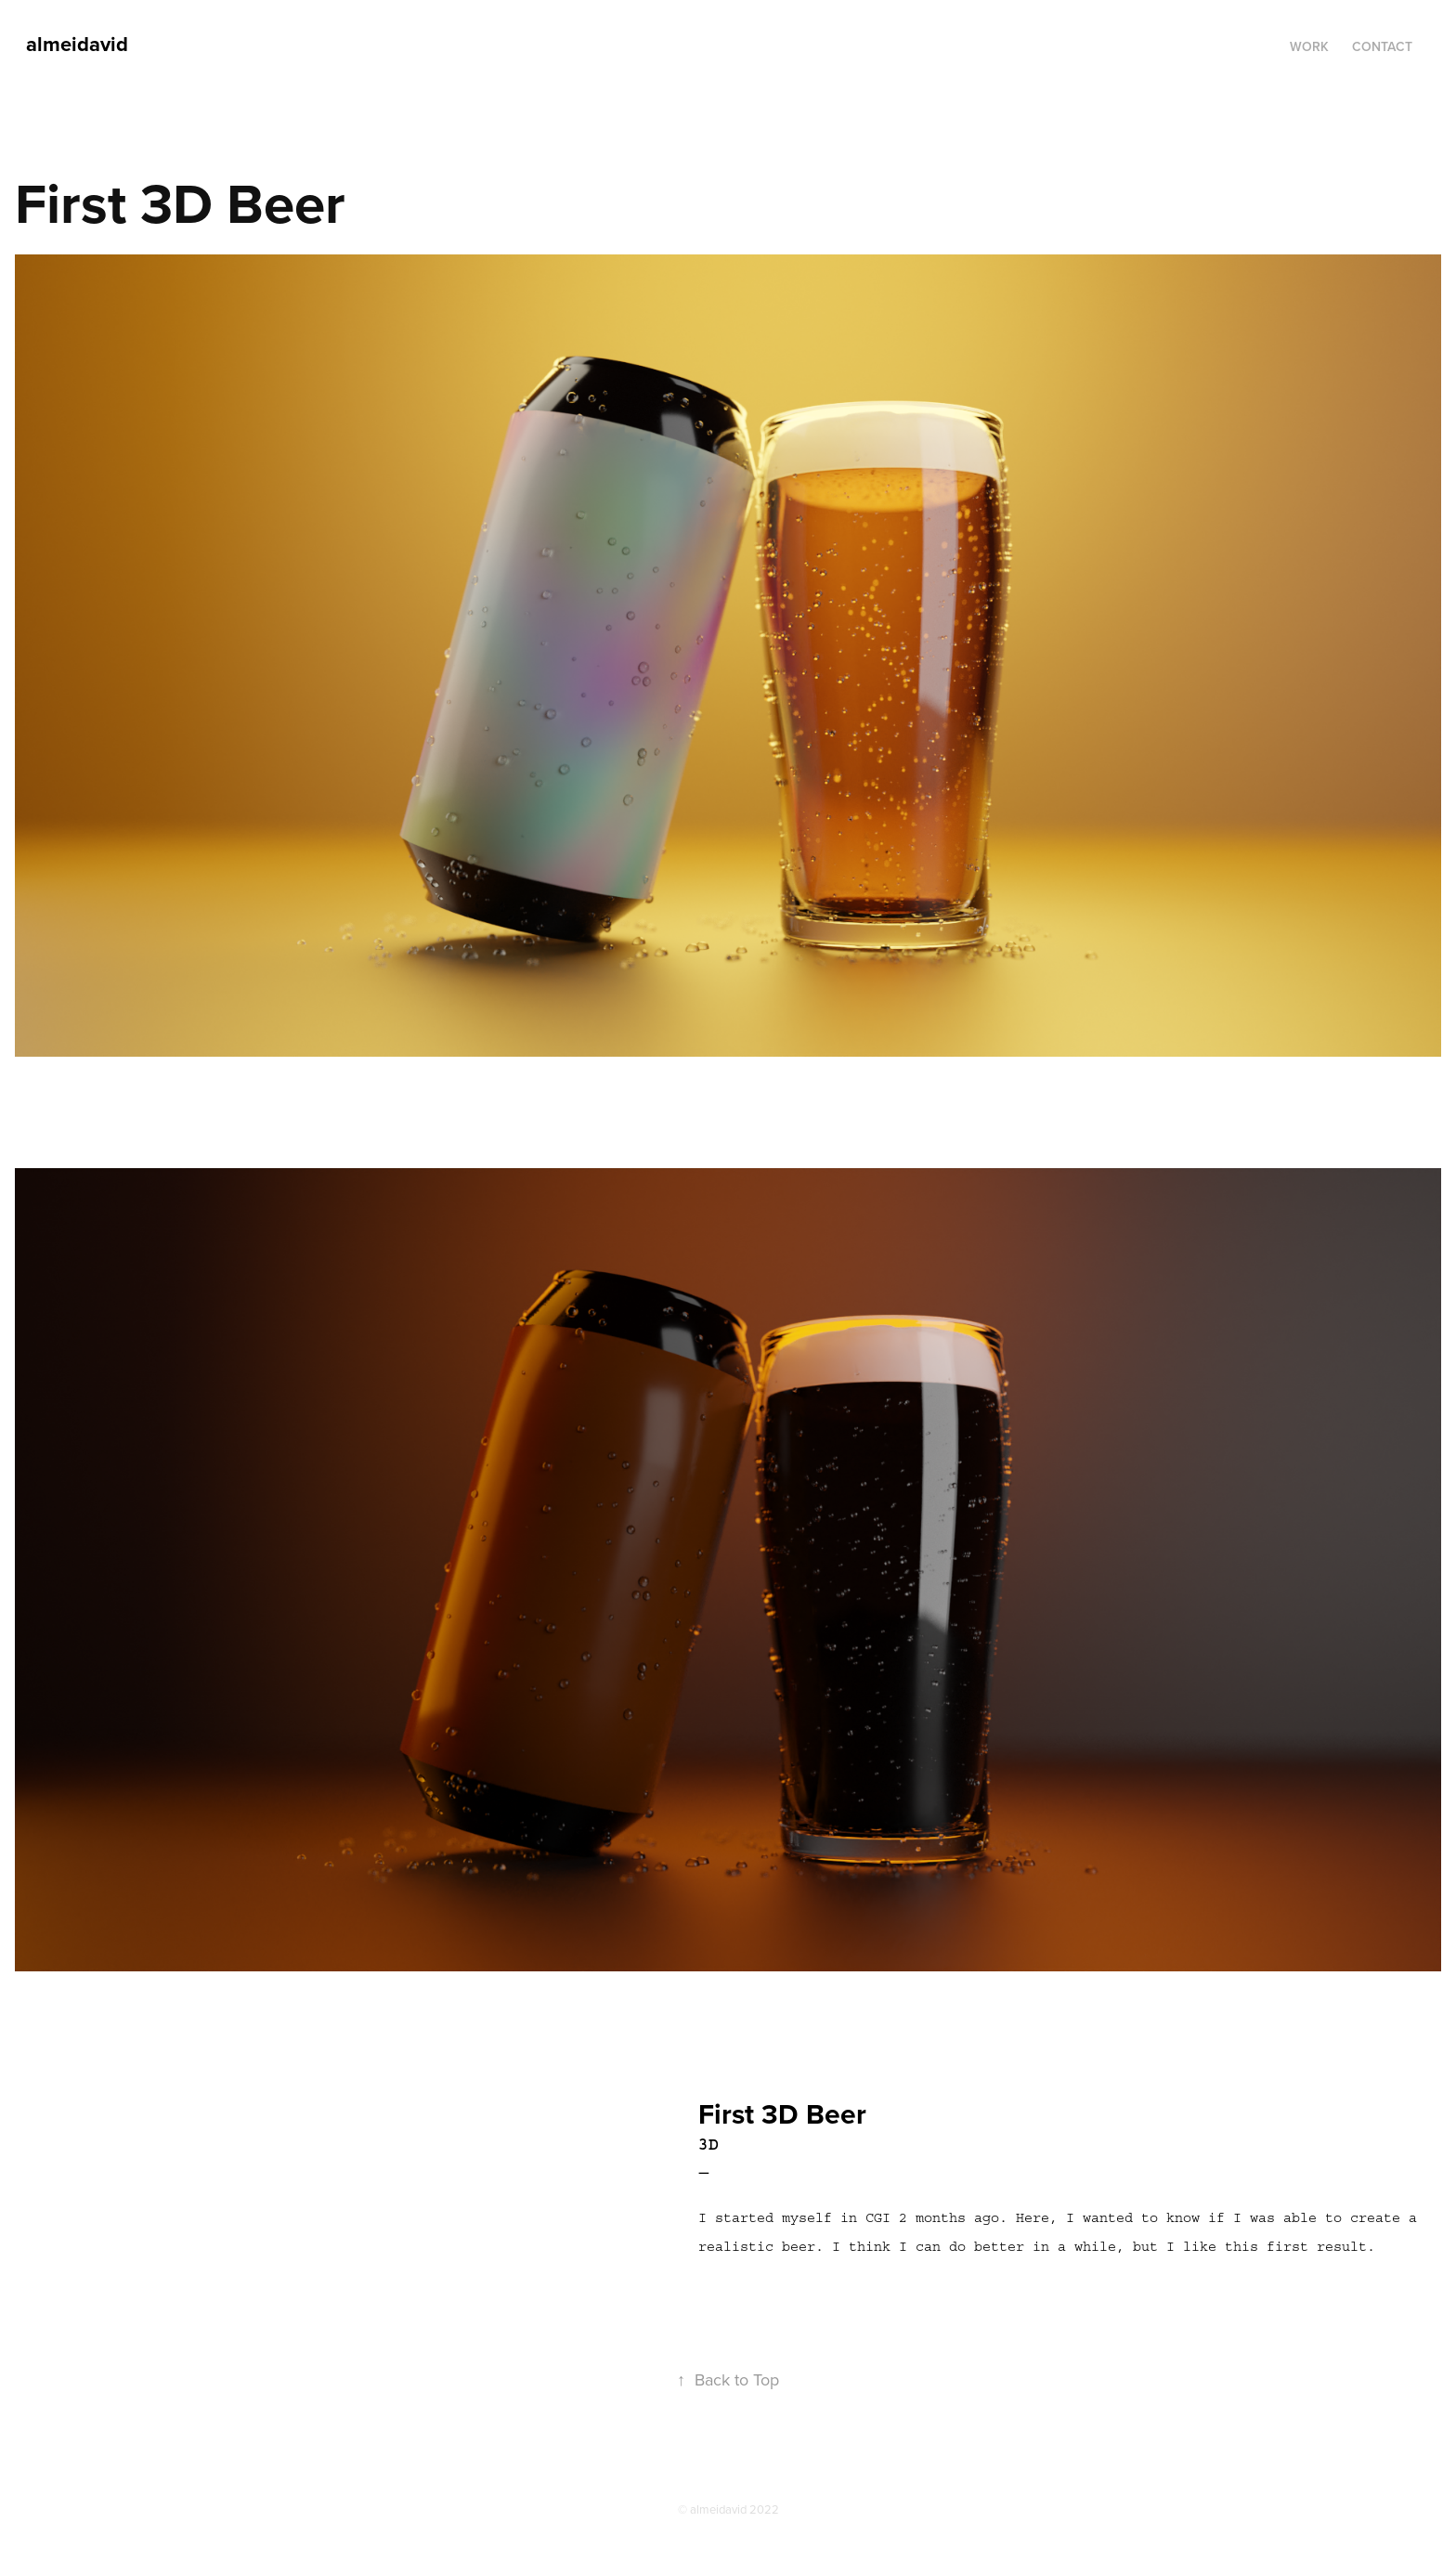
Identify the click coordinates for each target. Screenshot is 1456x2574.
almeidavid (77, 43)
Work (1309, 46)
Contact (1382, 46)
